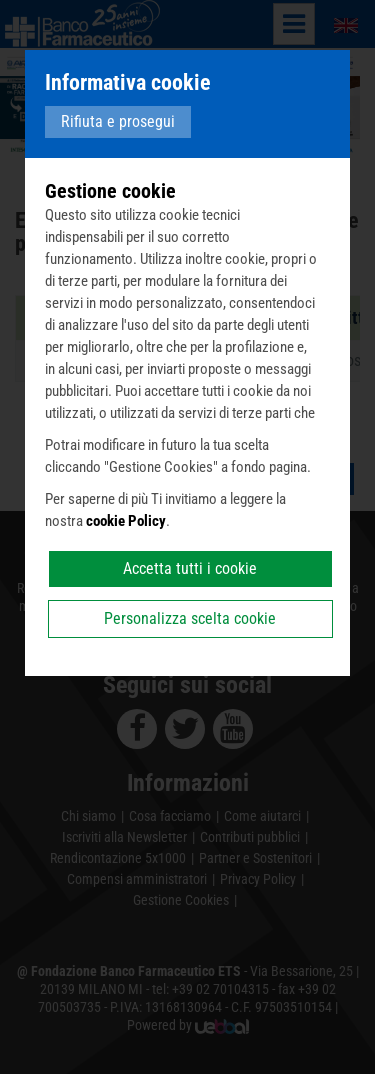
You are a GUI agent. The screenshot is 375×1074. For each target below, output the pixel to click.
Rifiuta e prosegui (118, 121)
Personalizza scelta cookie (190, 618)
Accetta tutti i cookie (190, 568)
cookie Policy (126, 521)
